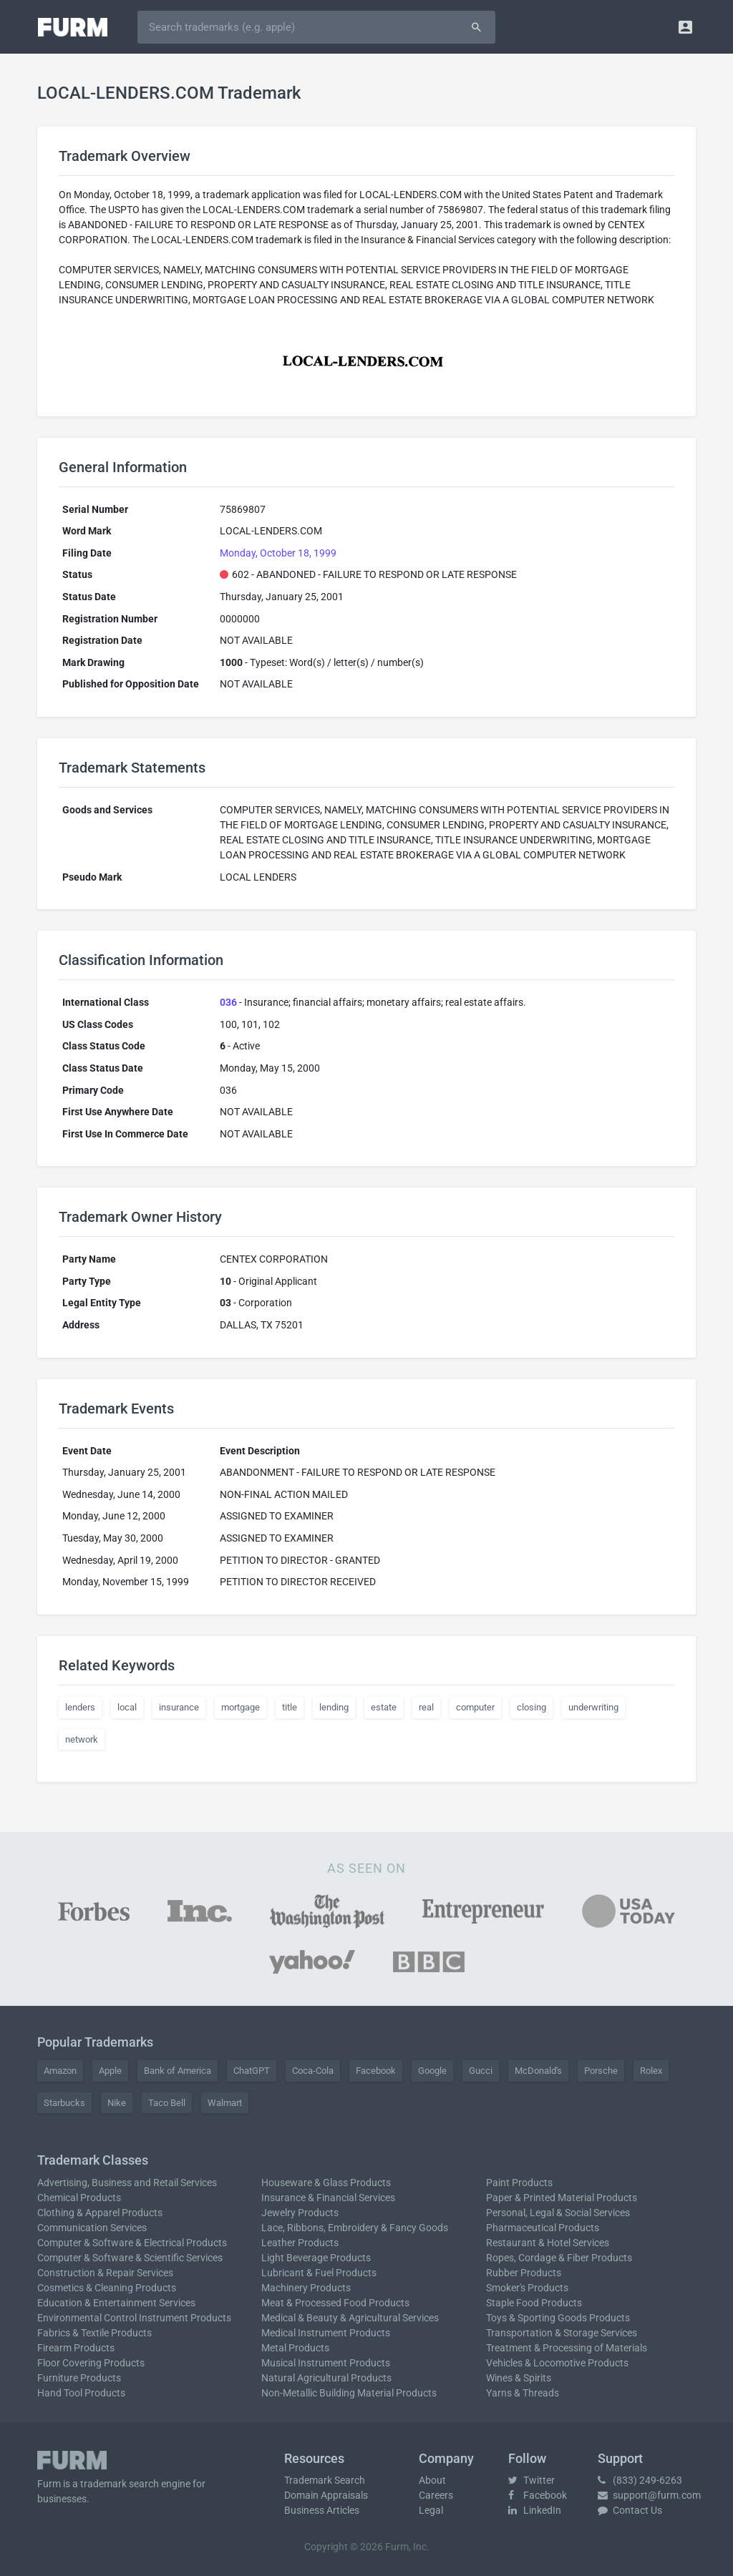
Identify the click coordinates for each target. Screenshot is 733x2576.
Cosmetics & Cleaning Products (106, 2287)
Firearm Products (76, 2348)
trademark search (119, 2483)
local (127, 1707)
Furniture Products (79, 2378)
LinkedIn (534, 2510)
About (432, 2480)
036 (228, 1002)
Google (432, 2070)
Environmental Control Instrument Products (134, 2317)
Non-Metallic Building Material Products (349, 2393)
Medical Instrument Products (325, 2333)
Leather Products (300, 2242)
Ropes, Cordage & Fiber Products (559, 2257)
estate (384, 1707)
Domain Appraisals (326, 2495)
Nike (116, 2102)
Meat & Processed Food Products (335, 2302)
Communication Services (92, 2227)
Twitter (531, 2480)
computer (475, 1707)
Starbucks (64, 2102)
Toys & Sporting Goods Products (558, 2317)
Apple (110, 2070)
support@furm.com (649, 2495)
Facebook (376, 2070)
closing (531, 1707)
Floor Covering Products (91, 2363)
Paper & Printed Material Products (561, 2197)
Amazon (60, 2070)
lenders (80, 1707)
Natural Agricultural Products (326, 2378)
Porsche (601, 2070)
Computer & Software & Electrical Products (132, 2242)
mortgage (240, 1707)
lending (334, 1707)
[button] (685, 27)
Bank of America (177, 2070)
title (289, 1707)
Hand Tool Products (81, 2393)
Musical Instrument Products (325, 2363)
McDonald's (538, 2070)
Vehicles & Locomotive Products (557, 2363)
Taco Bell (166, 2102)
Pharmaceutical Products (542, 2227)
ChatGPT (251, 2070)
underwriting (593, 1707)
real (426, 1707)
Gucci (480, 2070)
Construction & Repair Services (105, 2272)
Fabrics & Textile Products (94, 2333)
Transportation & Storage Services (561, 2333)
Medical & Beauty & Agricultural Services (350, 2317)
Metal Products (295, 2348)
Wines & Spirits (518, 2378)
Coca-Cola (313, 2070)
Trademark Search (324, 2480)
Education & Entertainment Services (116, 2302)
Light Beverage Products (316, 2257)
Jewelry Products (300, 2212)
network (81, 1739)
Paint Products (519, 2182)
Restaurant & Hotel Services (547, 2242)
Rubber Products (523, 2272)
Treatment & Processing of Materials (566, 2348)
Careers (436, 2495)
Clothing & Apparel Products (99, 2212)
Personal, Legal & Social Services (558, 2212)
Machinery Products (306, 2287)
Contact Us (630, 2510)
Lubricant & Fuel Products (319, 2272)
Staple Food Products (534, 2302)
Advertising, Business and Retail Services (127, 2182)
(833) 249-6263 (640, 2480)
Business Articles (321, 2510)
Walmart (225, 2102)
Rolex (651, 2070)
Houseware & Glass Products (326, 2182)
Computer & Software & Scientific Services (130, 2257)
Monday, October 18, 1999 (278, 553)
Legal (431, 2510)
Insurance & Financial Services (328, 2197)
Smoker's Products (527, 2287)
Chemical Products (79, 2197)
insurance (179, 1707)
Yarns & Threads (522, 2393)
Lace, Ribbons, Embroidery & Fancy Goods (354, 2227)
